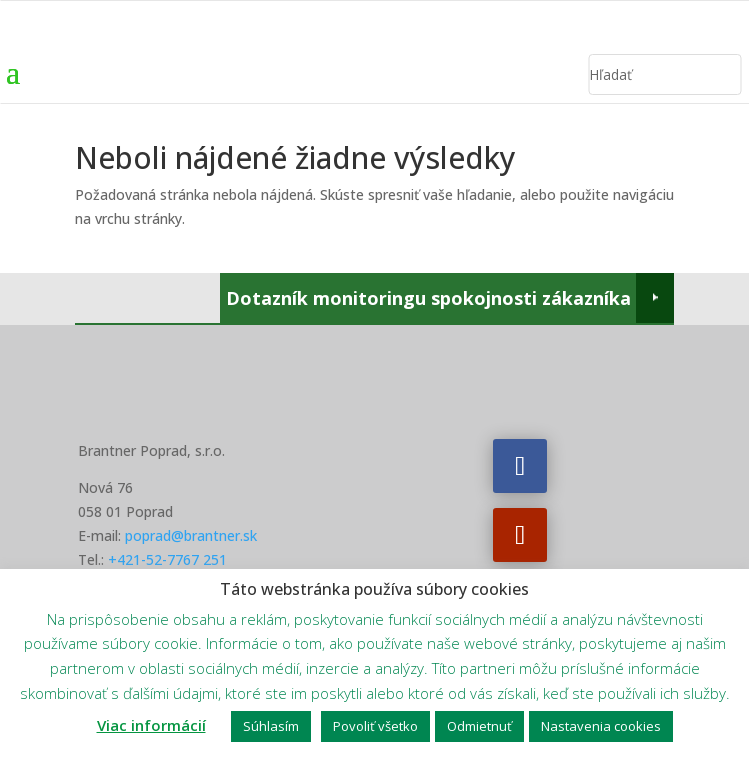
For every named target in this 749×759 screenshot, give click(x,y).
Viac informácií (151, 725)
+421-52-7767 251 (167, 559)
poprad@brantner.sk (191, 535)
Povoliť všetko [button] (375, 726)
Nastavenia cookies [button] (601, 726)
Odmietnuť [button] (479, 726)
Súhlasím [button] (271, 726)
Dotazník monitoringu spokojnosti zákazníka (428, 298)
